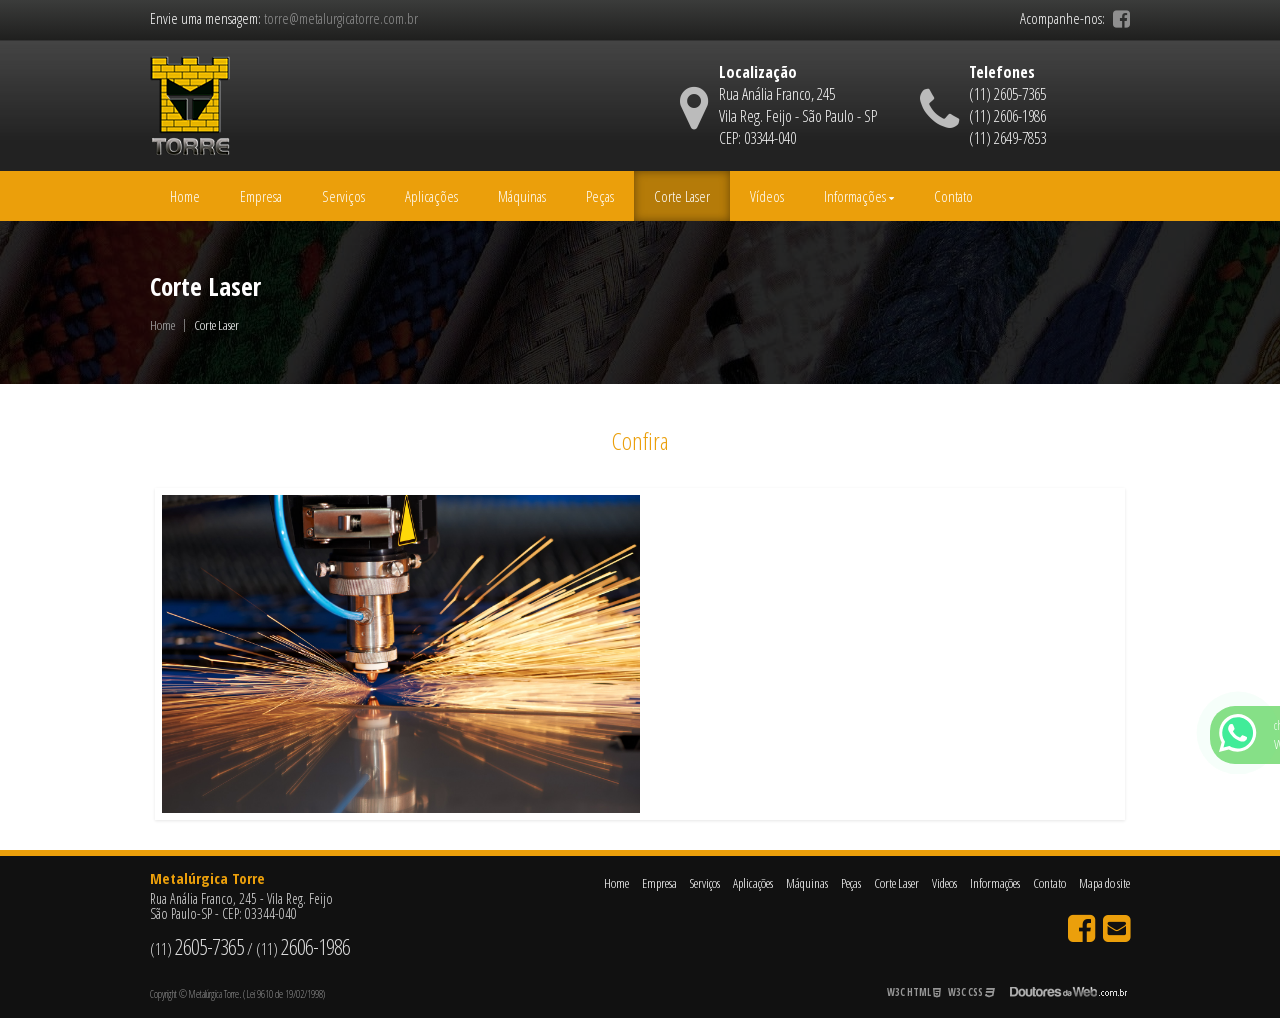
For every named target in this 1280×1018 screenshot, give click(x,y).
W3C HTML (914, 992)
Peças (600, 196)
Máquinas (522, 196)
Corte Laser (682, 196)
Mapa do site (1104, 883)
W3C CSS (971, 992)
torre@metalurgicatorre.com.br (341, 18)
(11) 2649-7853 (1007, 138)
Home (185, 196)
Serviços (343, 196)
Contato (953, 196)
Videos (944, 883)
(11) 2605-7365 (1007, 94)
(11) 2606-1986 (1007, 116)
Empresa (261, 196)
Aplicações (431, 196)
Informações (859, 196)
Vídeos (767, 196)
